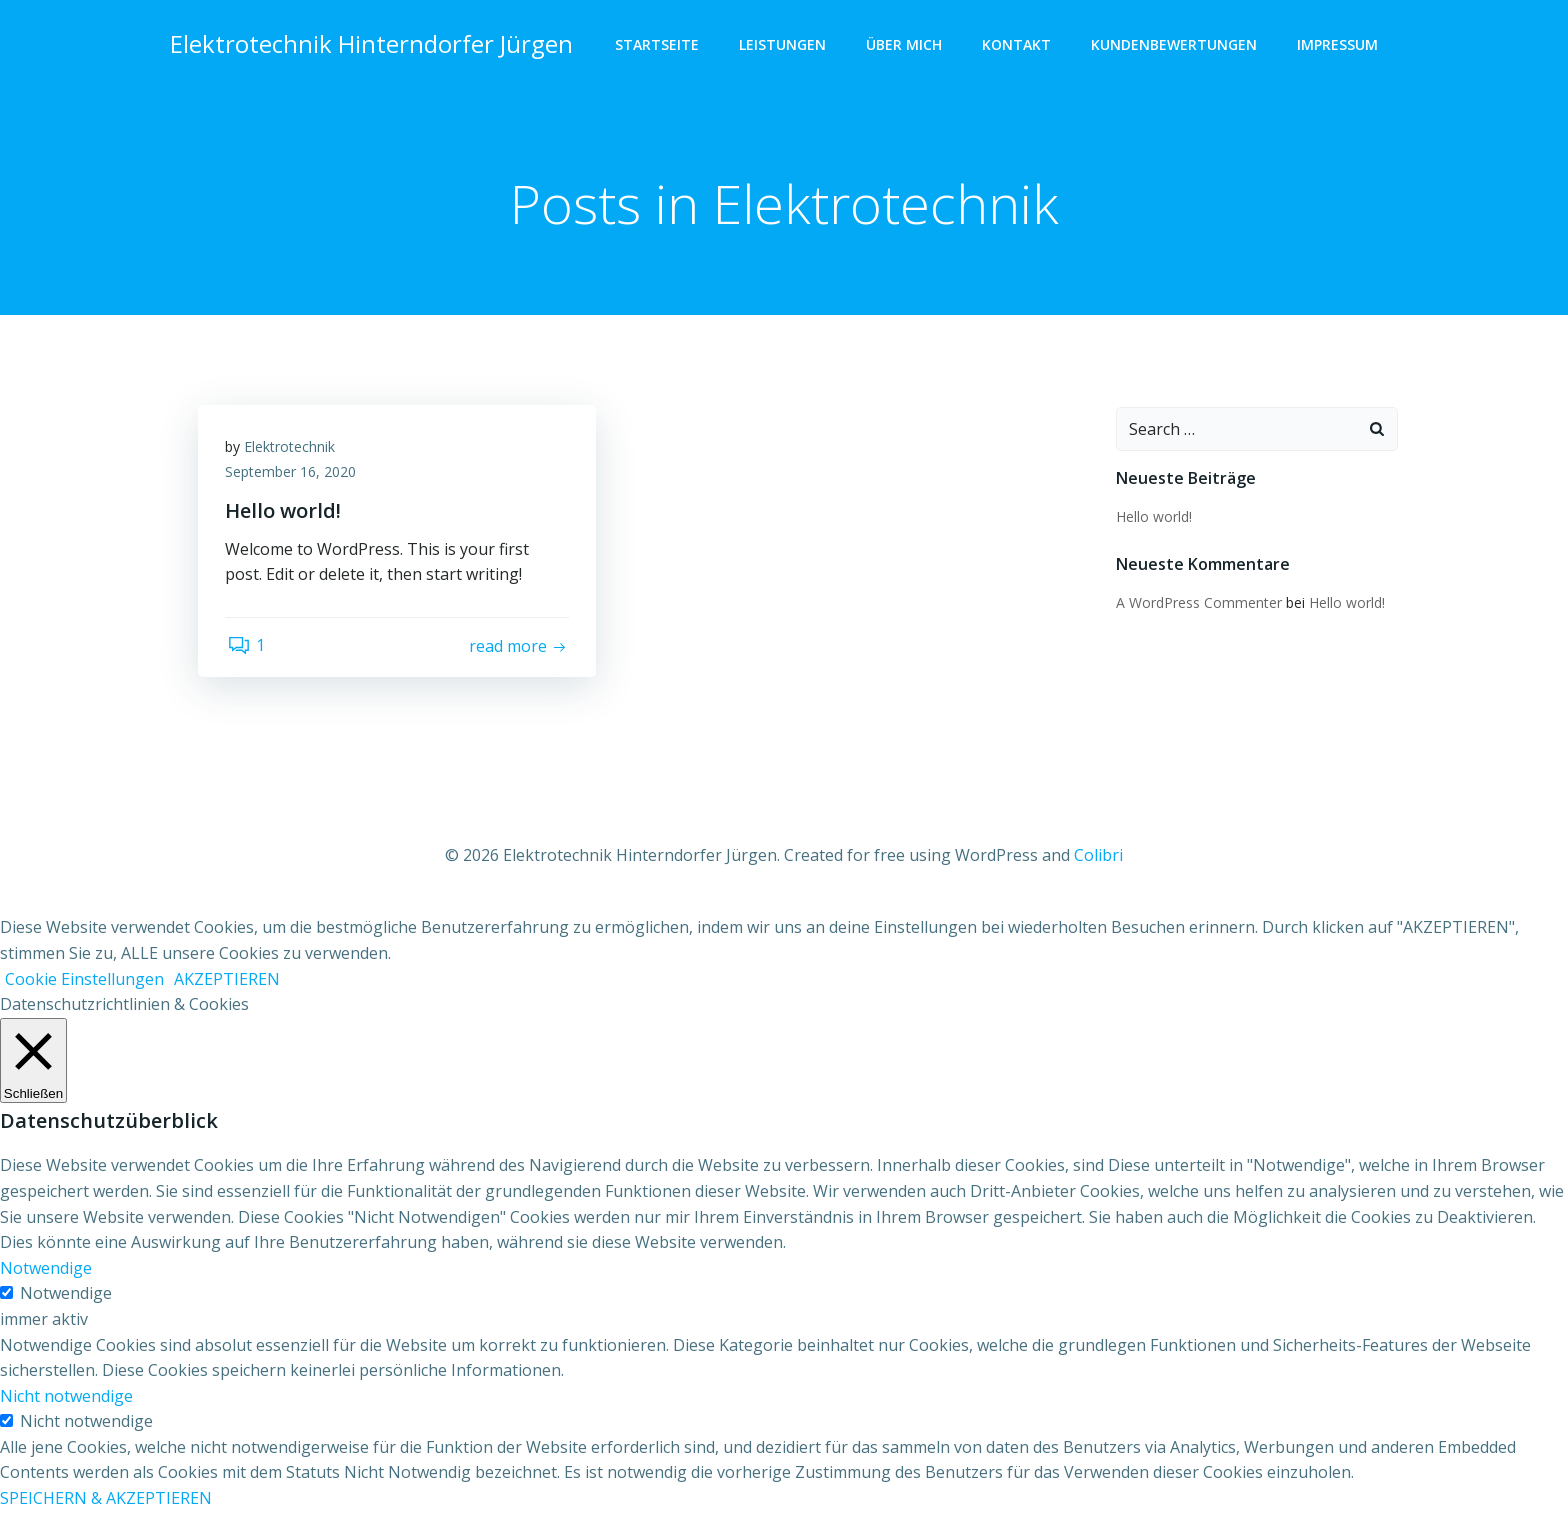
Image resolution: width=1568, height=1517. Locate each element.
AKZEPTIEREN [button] (227, 984)
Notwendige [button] (46, 1273)
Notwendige (66, 1299)
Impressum (1339, 45)
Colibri (1098, 861)
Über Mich (906, 45)
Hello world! (1153, 517)
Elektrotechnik (292, 450)
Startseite (659, 45)
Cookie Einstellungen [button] (84, 984)
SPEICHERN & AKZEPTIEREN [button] (106, 1504)
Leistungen (784, 45)
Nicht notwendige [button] (66, 1401)
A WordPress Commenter (1198, 603)
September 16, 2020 (293, 476)
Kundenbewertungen (1176, 45)
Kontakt (1018, 45)
